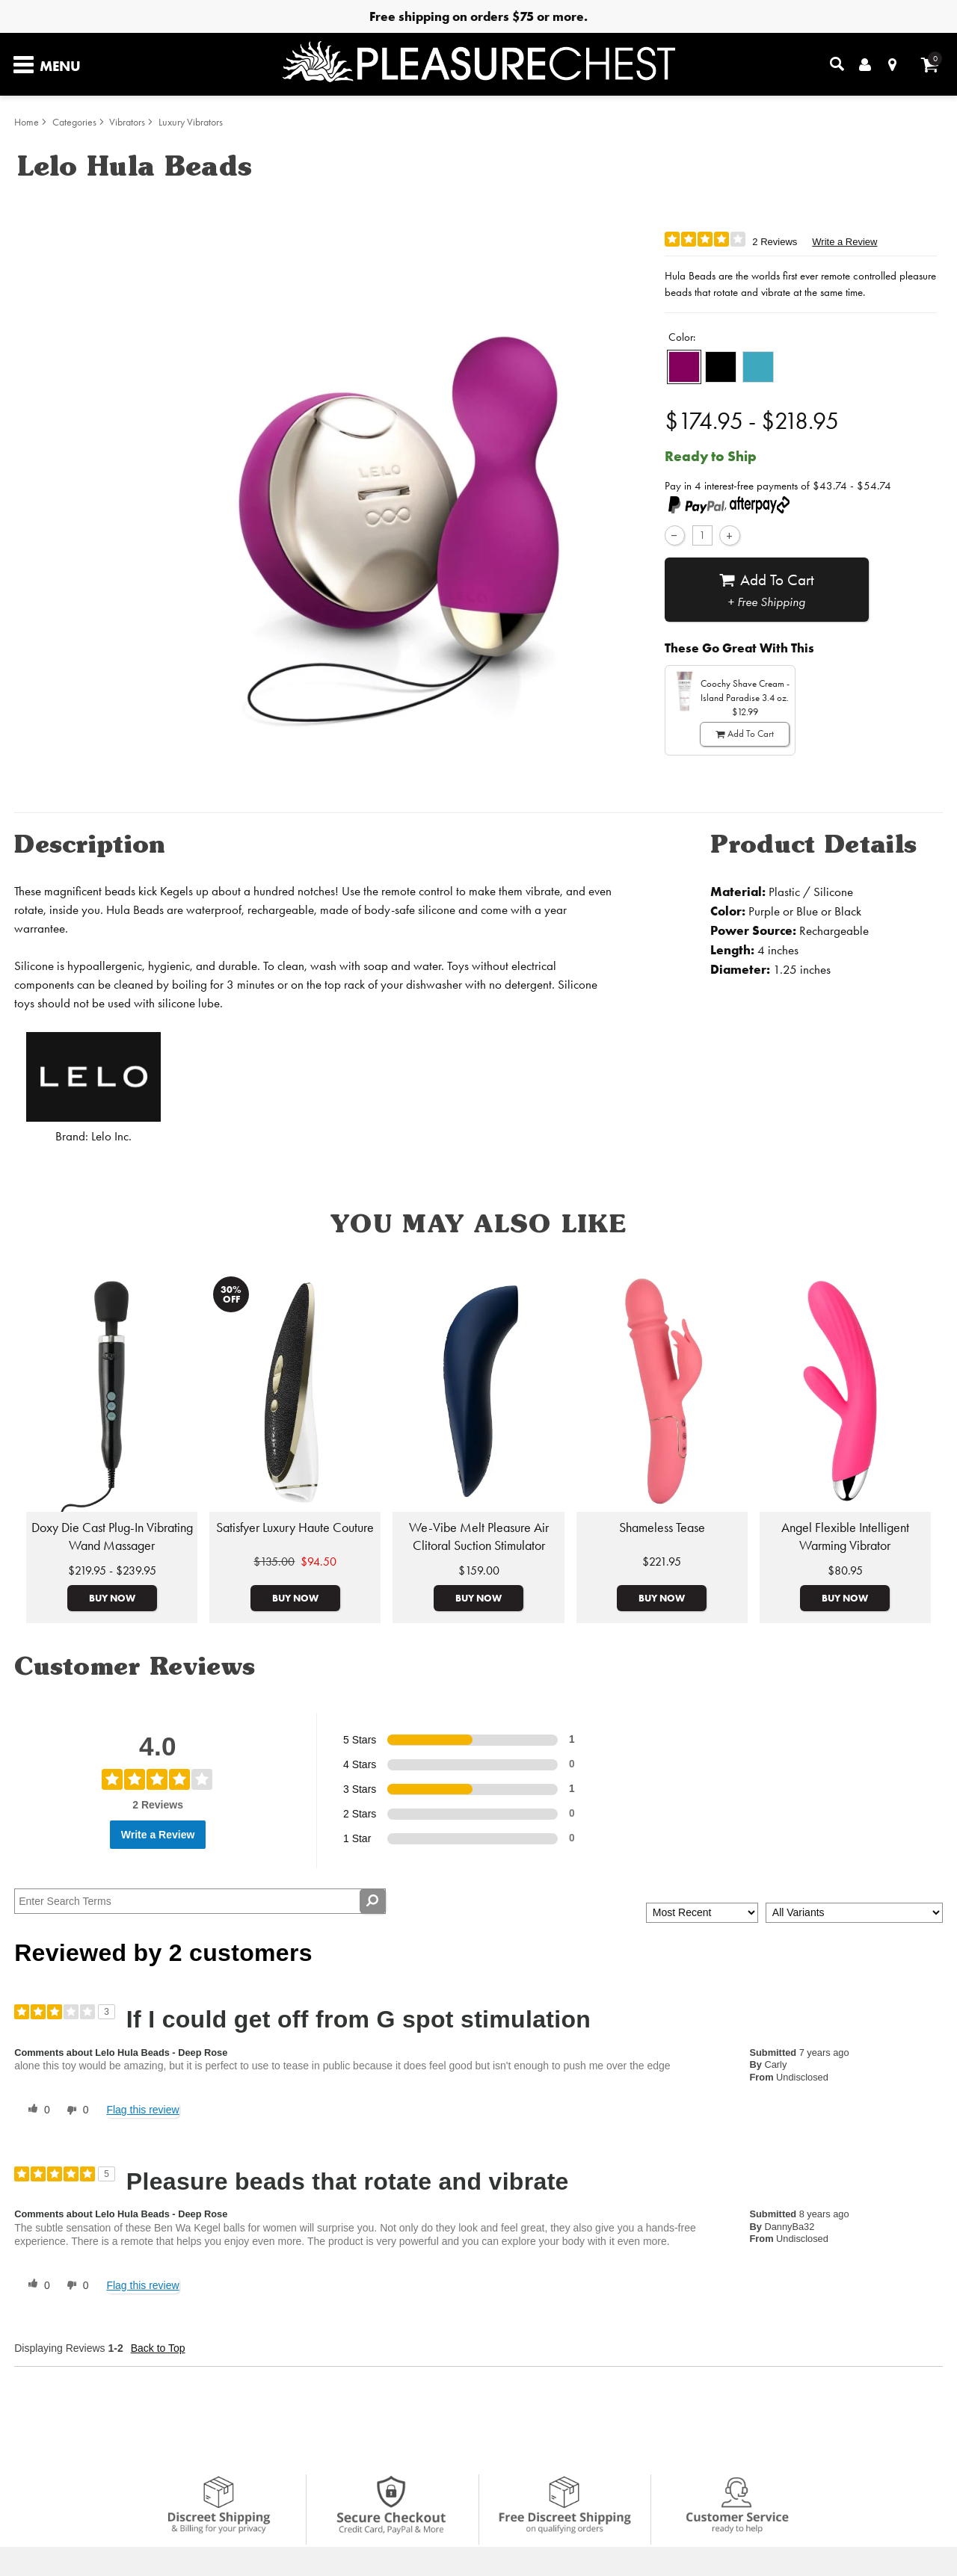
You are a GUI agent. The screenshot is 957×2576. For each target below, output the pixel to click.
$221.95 (661, 1561)
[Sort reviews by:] (702, 1913)
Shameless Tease (662, 1527)
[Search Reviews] (200, 1901)
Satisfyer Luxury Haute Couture (295, 1527)
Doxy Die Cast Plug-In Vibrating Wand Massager (112, 1536)
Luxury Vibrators (191, 122)
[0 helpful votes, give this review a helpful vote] (35, 2110)
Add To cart (766, 589)
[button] (684, 367)
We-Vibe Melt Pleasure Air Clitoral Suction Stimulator (479, 1536)
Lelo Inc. (111, 1136)
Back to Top (158, 2348)
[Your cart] (929, 64)
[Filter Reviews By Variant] (854, 1913)
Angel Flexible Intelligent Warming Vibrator (845, 1536)
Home (26, 122)
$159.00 (478, 1570)
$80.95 (845, 1570)
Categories (74, 122)
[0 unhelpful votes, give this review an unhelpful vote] (74, 2110)
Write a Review (844, 241)
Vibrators (127, 122)
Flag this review (142, 2110)
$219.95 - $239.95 (112, 1570)
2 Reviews (774, 241)
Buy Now (112, 1598)
